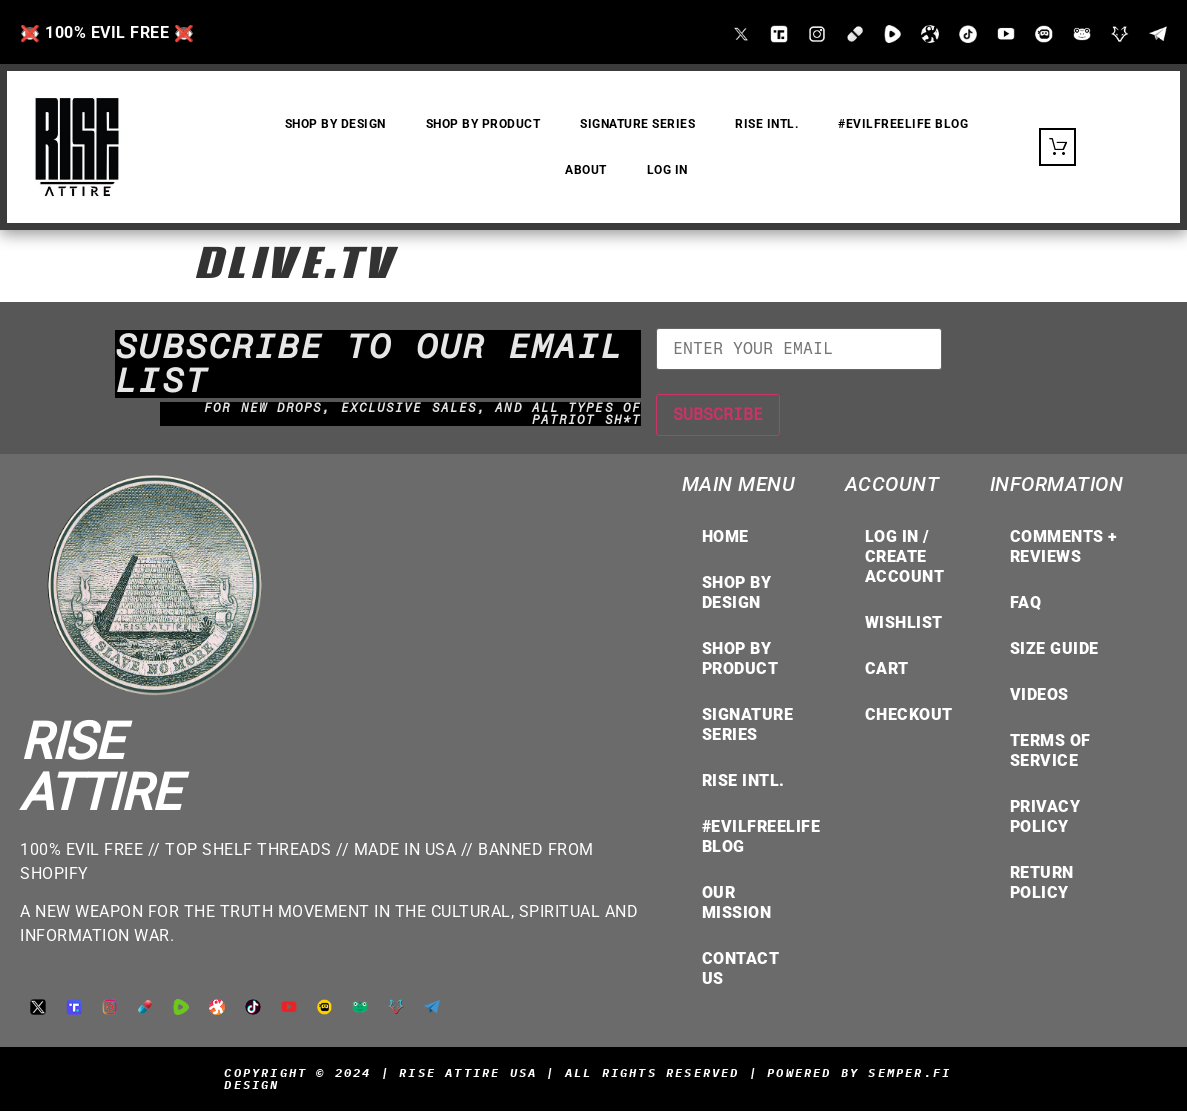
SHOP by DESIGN (335, 125)
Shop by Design (737, 594)
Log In (667, 171)
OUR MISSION (737, 904)
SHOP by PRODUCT (483, 125)
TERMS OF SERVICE (1050, 752)
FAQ (1026, 604)
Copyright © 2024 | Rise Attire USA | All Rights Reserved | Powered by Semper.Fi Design (587, 1080)
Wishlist (904, 624)
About (586, 171)
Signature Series (638, 125)
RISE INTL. (767, 125)
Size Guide (1054, 650)
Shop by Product (740, 660)
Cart (887, 670)
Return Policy (1042, 884)
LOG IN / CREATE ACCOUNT (905, 558)
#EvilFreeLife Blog (904, 125)
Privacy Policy (1045, 818)
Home (725, 538)
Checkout (909, 716)
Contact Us (741, 970)
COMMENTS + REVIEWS (1064, 548)
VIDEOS (1039, 696)
